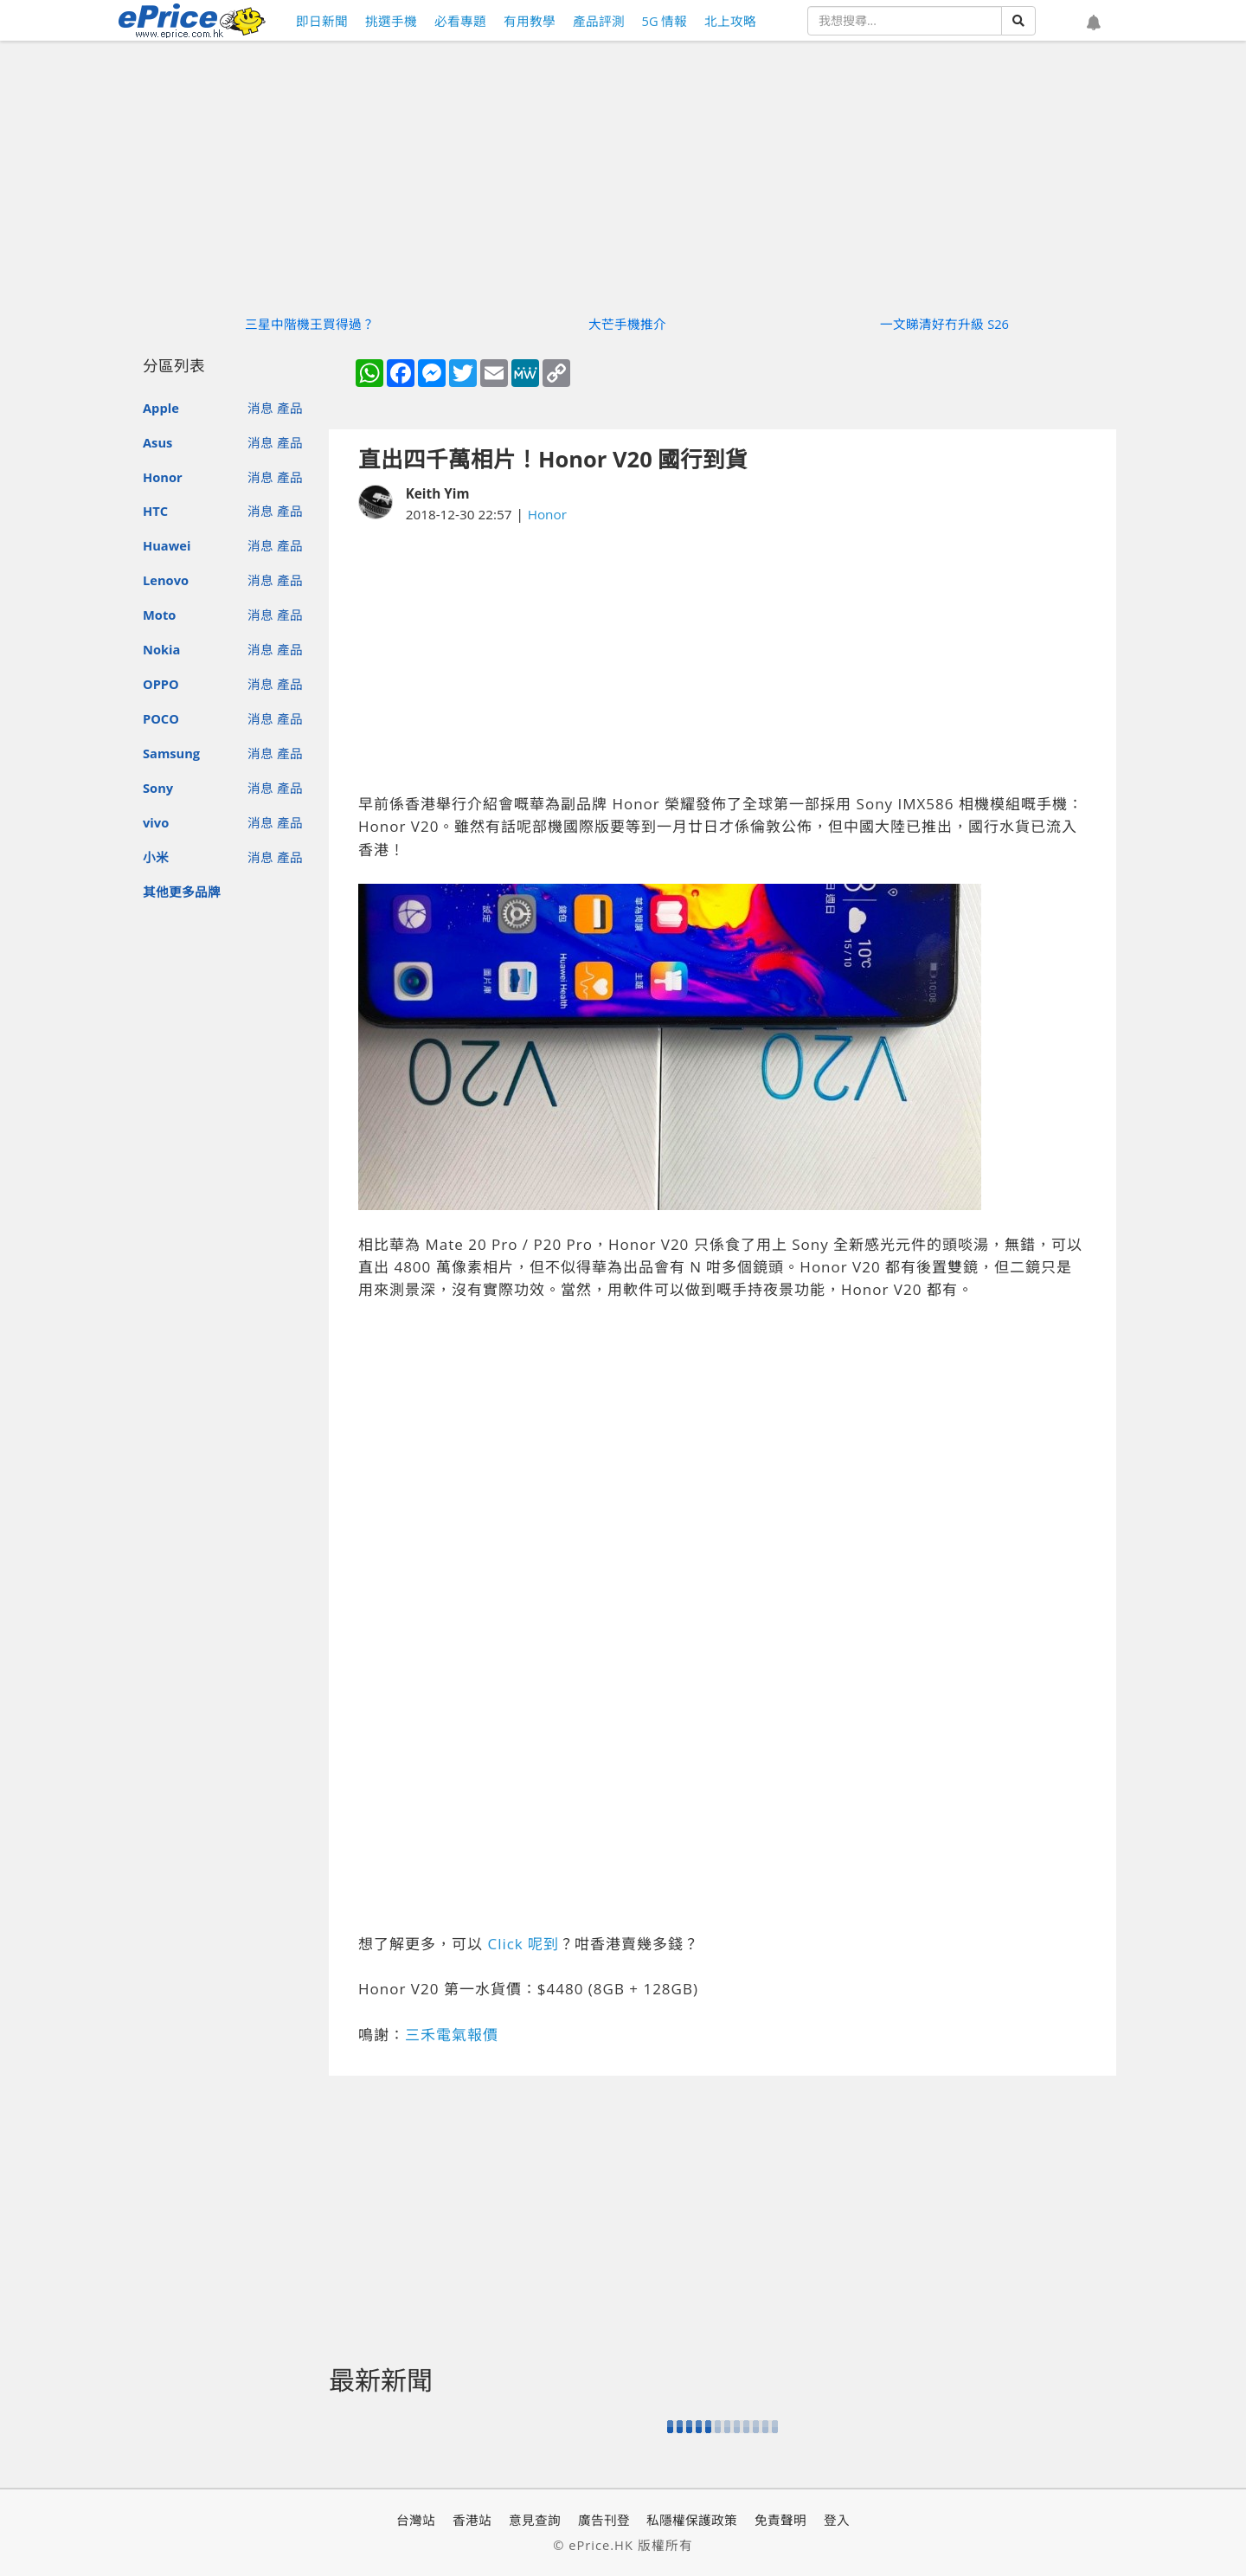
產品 (290, 407)
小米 (156, 857)
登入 (837, 2519)
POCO (161, 718)
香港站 (472, 2519)
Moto (159, 614)
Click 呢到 (523, 1944)
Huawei (166, 545)
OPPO (161, 683)
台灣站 (415, 2519)
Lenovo (166, 580)
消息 (260, 407)
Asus (157, 442)
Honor (163, 477)
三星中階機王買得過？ (310, 323)
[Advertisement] (722, 659)
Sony (158, 787)
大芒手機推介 (627, 323)
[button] (1094, 23)
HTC (155, 510)
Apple (161, 407)
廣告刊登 (604, 2519)
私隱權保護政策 (691, 2519)
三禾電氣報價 (451, 2035)
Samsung (171, 753)
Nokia (161, 649)
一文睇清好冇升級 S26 (944, 323)
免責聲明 (780, 2519)
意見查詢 (535, 2519)
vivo (156, 822)
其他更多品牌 (182, 891)
